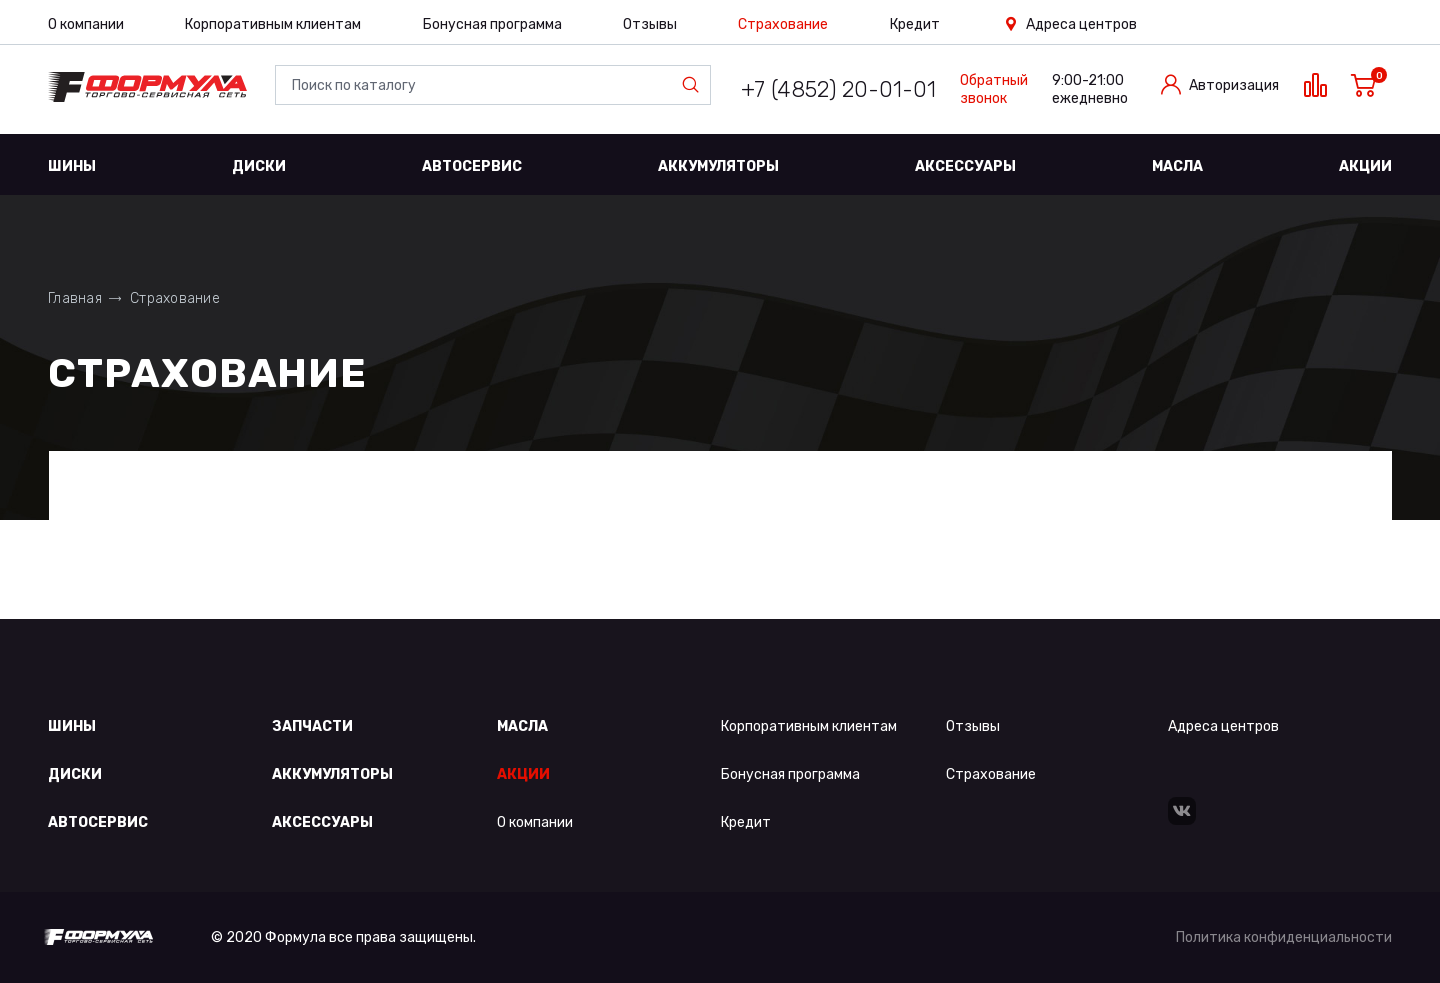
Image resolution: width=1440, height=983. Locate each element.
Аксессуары (965, 166)
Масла (1177, 166)
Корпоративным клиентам (273, 24)
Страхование (783, 24)
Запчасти (312, 726)
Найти (695, 85)
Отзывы (650, 24)
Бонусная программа (492, 24)
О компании (86, 24)
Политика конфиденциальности (1284, 937)
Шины (72, 166)
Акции (1365, 166)
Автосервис (472, 166)
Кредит (915, 24)
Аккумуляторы (718, 166)
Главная (75, 298)
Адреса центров (1081, 24)
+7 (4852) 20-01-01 (838, 89)
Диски (259, 166)
